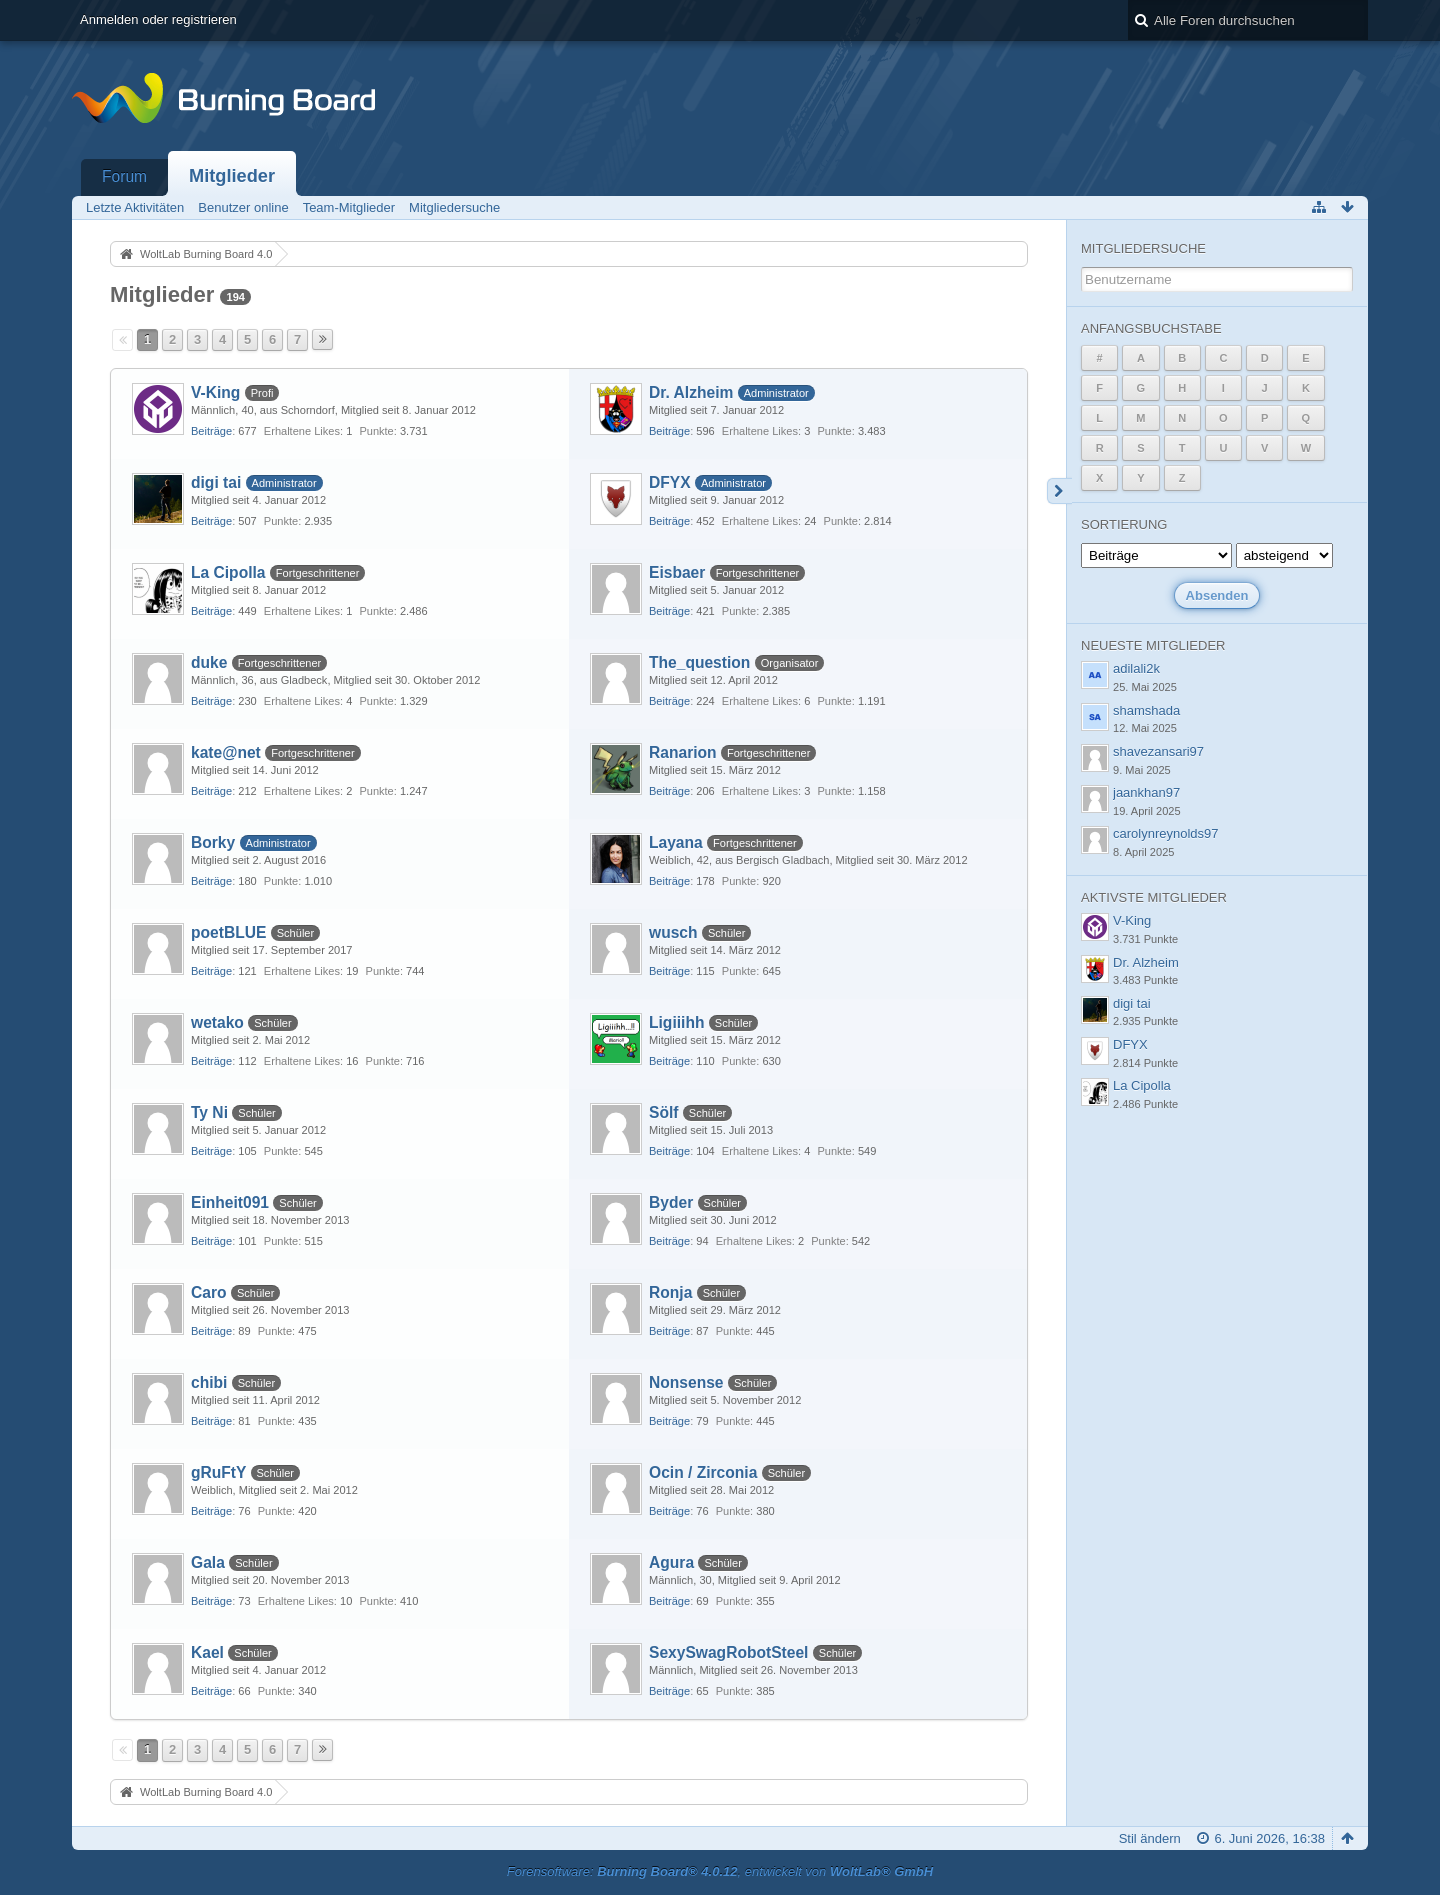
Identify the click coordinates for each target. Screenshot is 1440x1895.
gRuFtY (218, 1472)
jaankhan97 (1146, 792)
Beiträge (211, 431)
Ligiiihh (676, 1022)
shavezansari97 (1158, 751)
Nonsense (686, 1382)
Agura (671, 1562)
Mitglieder (232, 176)
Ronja (670, 1292)
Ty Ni (209, 1112)
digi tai (216, 482)
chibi (209, 1382)
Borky (213, 842)
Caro (209, 1292)
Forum (124, 176)
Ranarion (683, 752)
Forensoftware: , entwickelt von (720, 1871)
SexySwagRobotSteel (728, 1652)
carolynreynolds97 (1166, 833)
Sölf (663, 1112)
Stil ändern (1150, 1838)
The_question (699, 662)
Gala (208, 1562)
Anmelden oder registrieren (158, 19)
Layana (676, 842)
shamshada (1146, 710)
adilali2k (1136, 668)
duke (209, 662)
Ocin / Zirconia (703, 1472)
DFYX (670, 482)
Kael (207, 1652)
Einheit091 (230, 1202)
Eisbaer (677, 572)
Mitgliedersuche (1143, 248)
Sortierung (1124, 524)
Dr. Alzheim (691, 392)
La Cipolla (228, 572)
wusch (673, 932)
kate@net (226, 752)
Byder (671, 1202)
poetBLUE (228, 932)
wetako (217, 1022)
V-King (215, 392)
